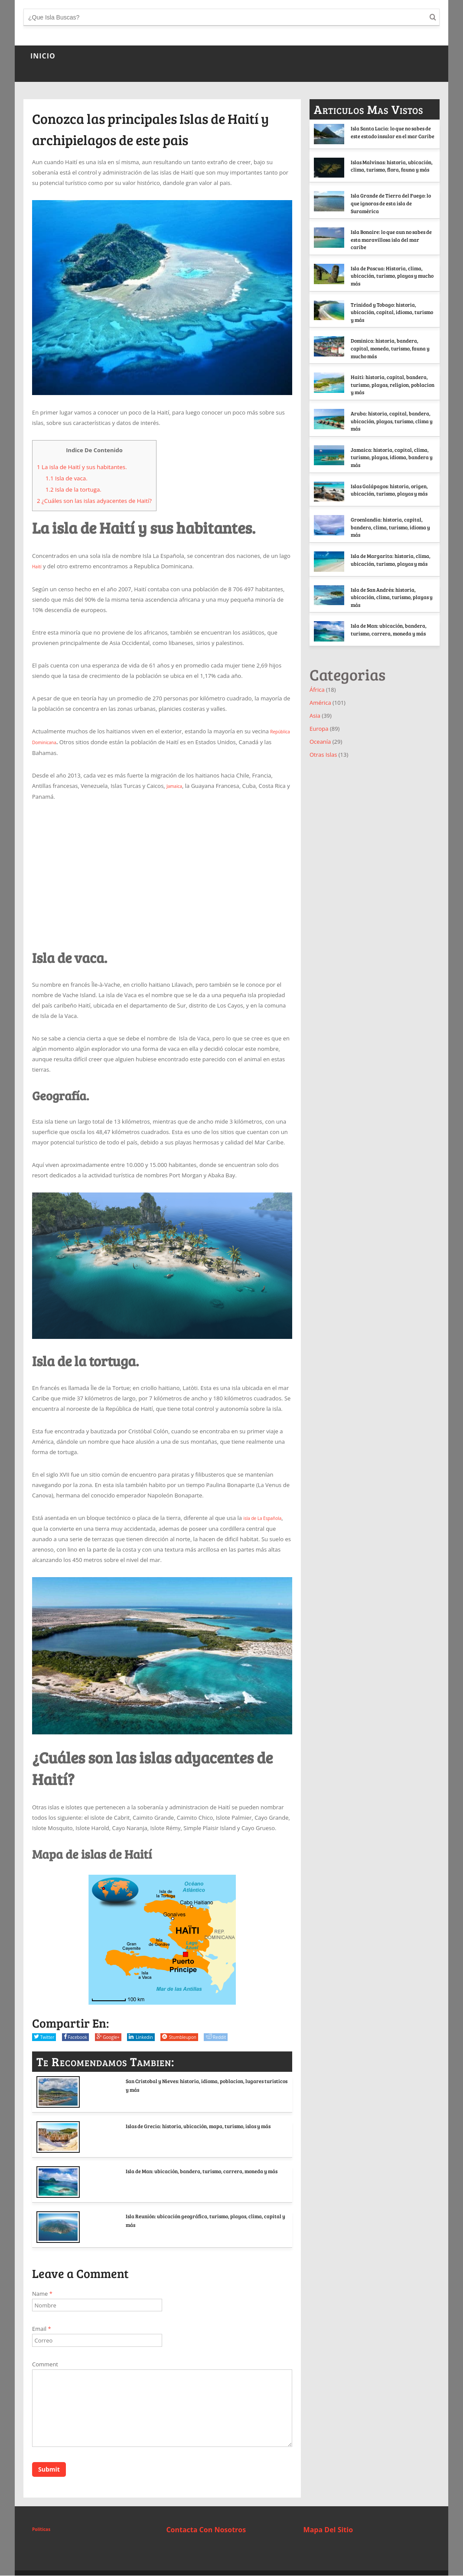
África (317, 726)
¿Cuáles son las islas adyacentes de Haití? (94, 501)
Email (41, 2326)
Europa (319, 765)
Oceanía (320, 778)
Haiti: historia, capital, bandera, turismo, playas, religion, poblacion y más (390, 404)
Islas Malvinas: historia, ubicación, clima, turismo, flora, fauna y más (391, 171)
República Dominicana (61, 741)
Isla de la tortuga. (73, 489)
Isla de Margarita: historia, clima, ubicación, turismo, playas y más (392, 593)
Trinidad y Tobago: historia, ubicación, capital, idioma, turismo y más (372, 321)
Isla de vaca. (67, 478)
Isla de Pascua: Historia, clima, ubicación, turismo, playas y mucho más (391, 280)
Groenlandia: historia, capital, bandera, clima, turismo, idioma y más (388, 557)
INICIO (42, 56)
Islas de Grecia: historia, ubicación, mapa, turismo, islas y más (197, 2127)
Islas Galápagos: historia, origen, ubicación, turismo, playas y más (392, 521)
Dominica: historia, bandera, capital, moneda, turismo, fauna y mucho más (373, 364)
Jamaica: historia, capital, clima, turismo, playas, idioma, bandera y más (391, 485)
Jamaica (176, 784)
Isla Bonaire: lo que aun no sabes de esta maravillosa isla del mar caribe (391, 244)
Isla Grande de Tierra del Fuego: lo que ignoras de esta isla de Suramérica (389, 208)
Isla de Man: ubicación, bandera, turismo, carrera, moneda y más (197, 2172)
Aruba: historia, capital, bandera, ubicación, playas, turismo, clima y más (369, 444)
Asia (315, 752)
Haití (38, 566)
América (320, 739)
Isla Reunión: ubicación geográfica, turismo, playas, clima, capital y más (202, 2217)
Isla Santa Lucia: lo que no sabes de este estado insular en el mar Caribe (390, 135)
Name (42, 2291)
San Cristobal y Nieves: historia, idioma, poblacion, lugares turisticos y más (195, 2082)
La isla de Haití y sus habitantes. (82, 467)
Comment (45, 2362)
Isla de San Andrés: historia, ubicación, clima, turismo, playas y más (391, 630)
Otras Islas (323, 791)
